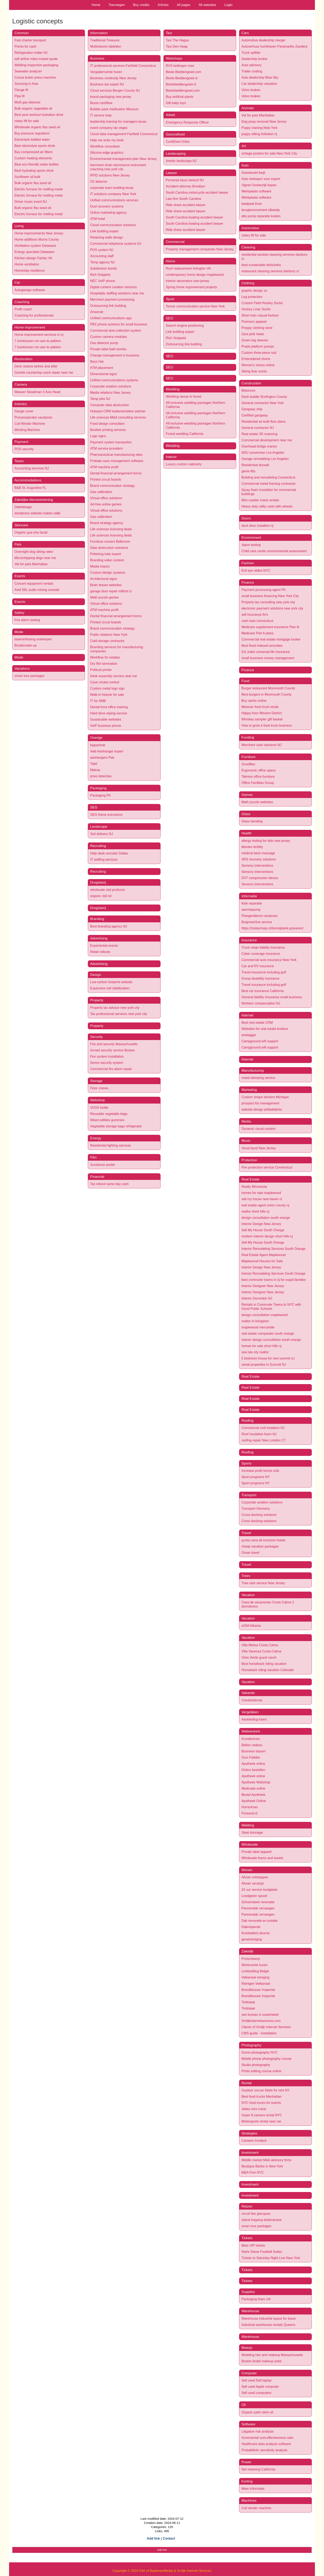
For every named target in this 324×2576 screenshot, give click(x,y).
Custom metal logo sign (107, 688)
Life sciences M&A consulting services (118, 417)
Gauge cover (23, 411)
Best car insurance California (262, 991)
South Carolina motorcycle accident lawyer (197, 192)
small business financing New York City (270, 596)
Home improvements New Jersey (38, 233)
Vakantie (248, 1693)
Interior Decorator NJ (256, 1298)
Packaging (98, 788)
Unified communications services (114, 200)
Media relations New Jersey (110, 392)
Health (246, 833)
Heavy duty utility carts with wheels (266, 506)
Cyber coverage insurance (260, 953)
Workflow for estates (105, 657)
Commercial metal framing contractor (268, 483)
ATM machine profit (104, 467)
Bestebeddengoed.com (183, 90)
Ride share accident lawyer (185, 205)
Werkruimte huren (254, 1965)
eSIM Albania (251, 1625)
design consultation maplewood (264, 1315)
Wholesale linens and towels (262, 1858)
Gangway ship (251, 409)
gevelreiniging (251, 1939)
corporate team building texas (111, 188)
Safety (19, 613)
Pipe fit (19, 96)
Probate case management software (116, 461)
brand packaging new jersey (110, 96)
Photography (251, 2045)
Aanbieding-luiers (254, 1719)
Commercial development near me (266, 440)
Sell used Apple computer (260, 2386)
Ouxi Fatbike (250, 1757)
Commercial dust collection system (115, 330)
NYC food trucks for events (261, 2102)
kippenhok (97, 745)
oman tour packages (29, 676)
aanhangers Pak (102, 757)
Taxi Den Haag (176, 46)
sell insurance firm (254, 614)
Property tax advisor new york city (114, 1007)
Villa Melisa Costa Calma (259, 1645)
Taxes (19, 461)
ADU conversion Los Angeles (262, 452)
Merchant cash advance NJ (261, 745)
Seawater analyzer (28, 71)
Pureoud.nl (249, 1813)
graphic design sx (254, 290)
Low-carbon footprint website (111, 982)
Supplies (248, 2292)
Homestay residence (29, 270)
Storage (96, 1081)
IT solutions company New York (113, 194)
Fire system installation (107, 1056)
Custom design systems (107, 572)
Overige (96, 738)
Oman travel (250, 1552)
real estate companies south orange (267, 1333)
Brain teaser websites (106, 585)
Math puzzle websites (257, 802)
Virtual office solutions (106, 498)
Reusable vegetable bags (108, 1114)
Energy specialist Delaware (34, 252)
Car (17, 282)
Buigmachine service (256, 922)
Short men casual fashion (260, 315)
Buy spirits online (253, 700)
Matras (95, 770)
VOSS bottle (99, 1107)
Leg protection (251, 297)
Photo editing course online (261, 2071)
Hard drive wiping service (108, 713)
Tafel (93, 763)
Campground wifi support (259, 1041)
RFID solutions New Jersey (110, 175)
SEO (169, 318)
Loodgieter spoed (254, 1896)
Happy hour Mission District (261, 713)
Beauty (246, 2348)
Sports (246, 1463)
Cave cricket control (104, 682)
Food (245, 681)
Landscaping (176, 154)
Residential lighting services (110, 1145)
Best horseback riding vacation (263, 1663)
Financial (97, 1177)
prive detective (100, 776)
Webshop (97, 1100)
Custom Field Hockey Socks (262, 303)
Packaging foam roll (255, 2299)
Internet (247, 1015)
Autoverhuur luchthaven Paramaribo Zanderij (274, 46)
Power (246, 2462)
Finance (247, 582)
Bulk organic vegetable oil (33, 108)
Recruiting (98, 846)
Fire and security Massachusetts (113, 1044)
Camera (20, 384)
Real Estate (250, 1179)
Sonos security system (106, 1062)
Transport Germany (255, 1508)
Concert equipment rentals (33, 583)
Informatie (249, 896)
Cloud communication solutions (113, 225)
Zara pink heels (252, 334)
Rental (246, 2083)
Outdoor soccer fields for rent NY (265, 2090)
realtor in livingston (255, 1321)
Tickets (246, 2238)
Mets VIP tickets (253, 2245)
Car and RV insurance (257, 966)
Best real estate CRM (257, 1022)
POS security (24, 449)
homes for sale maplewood (261, 1193)
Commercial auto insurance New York (269, 960)
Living (19, 226)
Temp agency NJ (102, 262)
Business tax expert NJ (107, 84)
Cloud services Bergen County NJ (115, 90)
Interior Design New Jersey (261, 1224)
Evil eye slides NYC (255, 570)
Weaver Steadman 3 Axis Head (37, 392)
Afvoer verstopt (252, 1883)
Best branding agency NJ (108, 926)
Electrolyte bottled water (32, 139)
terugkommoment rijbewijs (260, 210)
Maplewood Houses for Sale (262, 1261)
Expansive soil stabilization (109, 988)
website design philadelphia (261, 1109)
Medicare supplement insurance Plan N (270, 627)
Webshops (174, 58)
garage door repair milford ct (111, 591)
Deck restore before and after (35, 366)
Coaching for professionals (34, 315)
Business (97, 58)
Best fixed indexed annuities (261, 645)
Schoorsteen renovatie (257, 1902)
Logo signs (98, 436)
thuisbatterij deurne (255, 1933)
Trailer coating (251, 71)
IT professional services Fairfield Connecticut (123, 65)
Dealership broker (254, 59)
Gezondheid (175, 134)
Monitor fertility (252, 847)
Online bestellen (253, 1770)
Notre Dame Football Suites (261, 2251)
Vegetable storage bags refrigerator (116, 1126)
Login (228, 5)
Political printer (101, 670)
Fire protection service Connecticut (266, 1167)
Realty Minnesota (254, 1186)
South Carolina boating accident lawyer (194, 217)
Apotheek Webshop (255, 1782)
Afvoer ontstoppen (254, 1877)
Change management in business (114, 355)
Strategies (249, 2133)
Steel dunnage (252, 1832)
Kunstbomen (250, 1739)
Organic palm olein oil (257, 2412)
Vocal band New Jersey (258, 1148)
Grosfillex (248, 764)
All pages (184, 5)
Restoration (23, 359)
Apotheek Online (253, 1801)
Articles (163, 5)
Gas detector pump (104, 343)
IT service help (101, 115)
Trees (245, 1576)
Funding (247, 737)
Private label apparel (256, 1852)
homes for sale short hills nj (261, 1346)
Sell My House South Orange (262, 1230)
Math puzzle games (104, 597)
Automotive (250, 228)
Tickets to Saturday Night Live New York (270, 2258)
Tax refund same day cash (109, 1184)
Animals (247, 108)
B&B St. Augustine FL (30, 488)
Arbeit (170, 115)
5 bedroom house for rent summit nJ (267, 1358)
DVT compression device (259, 878)
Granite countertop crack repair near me (43, 372)
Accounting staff (102, 256)
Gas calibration (101, 492)
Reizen (246, 2206)
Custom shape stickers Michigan (265, 1097)
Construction (251, 383)
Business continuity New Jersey (113, 78)
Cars (245, 33)
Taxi (169, 33)
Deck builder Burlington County (264, 396)
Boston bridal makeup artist (261, 2361)
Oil (243, 2405)
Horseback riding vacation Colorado (267, 1670)
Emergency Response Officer (187, 122)
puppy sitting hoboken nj (259, 134)
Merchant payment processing (112, 299)
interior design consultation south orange (271, 1339)
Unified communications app (111, 318)
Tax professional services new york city (118, 1014)
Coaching (21, 302)
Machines (248, 2501)
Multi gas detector (27, 102)
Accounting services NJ (31, 468)
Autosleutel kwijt (253, 172)
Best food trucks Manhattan (261, 2096)
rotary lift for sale (26, 121)
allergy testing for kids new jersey (265, 840)
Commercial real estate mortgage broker (270, 639)
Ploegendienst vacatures (259, 916)
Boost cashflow (101, 103)
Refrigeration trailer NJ (31, 52)
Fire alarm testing (27, 620)
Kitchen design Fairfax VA (33, 258)
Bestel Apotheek (253, 1794)
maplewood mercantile (257, 1327)
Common (21, 33)
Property (96, 1000)
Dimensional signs (103, 374)
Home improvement (29, 327)
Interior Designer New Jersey (262, 1286)
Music (245, 1141)
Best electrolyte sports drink (34, 146)
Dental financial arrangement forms (116, 473)
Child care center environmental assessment (274, 551)
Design (95, 975)
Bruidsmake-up (25, 645)
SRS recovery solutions (258, 859)
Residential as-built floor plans (263, 421)
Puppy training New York (259, 128)
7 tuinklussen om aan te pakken (37, 341)
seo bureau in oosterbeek (260, 2014)
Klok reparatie (251, 903)
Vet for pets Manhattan (31, 564)
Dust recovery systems (107, 206)
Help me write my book (107, 140)
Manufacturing (252, 1071)
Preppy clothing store (256, 328)
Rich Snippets (100, 274)
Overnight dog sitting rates (33, 551)
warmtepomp (250, 909)
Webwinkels (250, 1731)
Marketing (249, 1090)
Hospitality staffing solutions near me (117, 293)
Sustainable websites (105, 719)
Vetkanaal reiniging (255, 1977)
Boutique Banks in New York (262, 2166)
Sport (170, 299)
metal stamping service (258, 1078)
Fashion (247, 563)
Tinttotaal (248, 2002)
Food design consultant (107, 423)
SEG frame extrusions (106, 814)
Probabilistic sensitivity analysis (264, 2450)
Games (247, 795)
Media (246, 1121)
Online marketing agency (108, 212)
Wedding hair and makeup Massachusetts (272, 2355)
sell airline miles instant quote (36, 59)
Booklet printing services (108, 430)
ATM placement (101, 368)
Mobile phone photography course (266, 2058)
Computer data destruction (109, 405)
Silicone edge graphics (106, 152)
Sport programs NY (255, 1477)
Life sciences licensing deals (111, 529)
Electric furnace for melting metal (38, 189)
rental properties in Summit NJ (263, 1364)
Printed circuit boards (105, 479)
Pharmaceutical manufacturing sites (116, 454)
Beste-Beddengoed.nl (182, 78)
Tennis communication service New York (195, 306)
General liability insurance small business (271, 997)
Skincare (21, 525)
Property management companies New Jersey (199, 249)
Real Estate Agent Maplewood (263, 1255)
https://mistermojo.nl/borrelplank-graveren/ (272, 928)
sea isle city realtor (255, 1352)
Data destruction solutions (109, 548)
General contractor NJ (257, 428)
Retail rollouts (100, 952)
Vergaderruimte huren (106, 72)
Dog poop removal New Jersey (264, 121)
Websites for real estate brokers (264, 1029)
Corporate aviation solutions (110, 386)
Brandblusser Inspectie (258, 1990)
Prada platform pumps (257, 346)
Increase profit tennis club (260, 1470)
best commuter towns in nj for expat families (273, 1279)
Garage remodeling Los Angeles (265, 459)
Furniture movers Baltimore (110, 541)
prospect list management (260, 1103)
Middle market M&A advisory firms (266, 2160)
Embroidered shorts (255, 359)
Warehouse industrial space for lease (268, 2318)
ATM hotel (97, 219)
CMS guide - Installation (258, 2033)
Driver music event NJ (30, 201)
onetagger (248, 1035)
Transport (248, 1495)
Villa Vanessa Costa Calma (261, 1651)
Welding (247, 1825)
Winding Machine (27, 430)
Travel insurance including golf (263, 972)
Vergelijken (249, 1712)
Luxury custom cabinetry (183, 464)
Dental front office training (109, 707)
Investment (249, 2153)
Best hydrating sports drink (34, 170)
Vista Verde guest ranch (258, 1657)
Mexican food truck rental (259, 707)
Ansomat (96, 312)
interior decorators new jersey (187, 281)
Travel (246, 1533)
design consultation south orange (265, 1217)
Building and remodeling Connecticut (268, 477)
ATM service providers (106, 448)
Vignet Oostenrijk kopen (258, 185)
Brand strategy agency (106, 523)
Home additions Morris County (36, 239)
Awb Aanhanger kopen (106, 751)
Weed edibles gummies (107, 1120)
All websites (207, 5)
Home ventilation (26, 264)
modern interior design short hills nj (267, 1236)
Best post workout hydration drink (38, 114)
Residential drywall (255, 465)
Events (19, 576)
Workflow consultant (105, 146)
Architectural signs (103, 579)
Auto (245, 165)
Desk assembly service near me (113, 676)
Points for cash (25, 46)
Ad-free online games (106, 504)
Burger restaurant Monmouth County (268, 688)
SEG (94, 807)
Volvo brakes (250, 90)
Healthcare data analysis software (266, 2444)
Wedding (173, 389)
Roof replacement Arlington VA (188, 268)
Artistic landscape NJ (181, 161)
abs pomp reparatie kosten (260, 216)
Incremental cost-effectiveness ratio (267, 2437)
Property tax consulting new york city (268, 602)
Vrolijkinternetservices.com (261, 2021)
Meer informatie (252, 2488)
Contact (169, 2538)
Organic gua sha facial (30, 532)
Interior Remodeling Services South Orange (273, 1248)
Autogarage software (29, 290)
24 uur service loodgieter (259, 1889)
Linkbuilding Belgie (255, 1971)
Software (248, 2424)
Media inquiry (100, 566)
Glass (245, 814)
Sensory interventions (257, 865)
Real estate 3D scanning (259, 434)
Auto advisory (251, 65)
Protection (249, 1160)
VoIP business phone (105, 725)
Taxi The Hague (177, 40)
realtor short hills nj (255, 1211)
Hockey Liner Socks (255, 309)
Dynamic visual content (258, 1128)
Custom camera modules (108, 336)
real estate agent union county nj (265, 1205)
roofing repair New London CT (263, 1440)
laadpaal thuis (251, 203)
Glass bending (251, 821)
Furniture (248, 757)
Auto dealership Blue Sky (259, 77)
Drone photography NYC (259, 2052)
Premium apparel (254, 321)
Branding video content (107, 560)
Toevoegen (117, 5)
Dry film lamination (103, 663)
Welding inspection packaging (36, 65)
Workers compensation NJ (260, 1003)
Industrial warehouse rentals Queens (268, 2324)
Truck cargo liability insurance (263, 947)
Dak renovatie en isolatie (259, 1920)
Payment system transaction (111, 442)
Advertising (98, 938)
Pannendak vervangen (257, 1908)
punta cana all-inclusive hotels (263, 1540)
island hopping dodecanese (261, 2220)
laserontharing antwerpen (33, 639)
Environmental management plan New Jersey (123, 159)
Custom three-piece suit (258, 352)
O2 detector (98, 181)
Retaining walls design (106, 237)
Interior (171, 457)
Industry (20, 404)
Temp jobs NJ (100, 399)
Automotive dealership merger (263, 40)
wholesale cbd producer (107, 889)
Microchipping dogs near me (35, 558)
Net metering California (258, 2469)
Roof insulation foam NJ (258, 1434)
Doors (246, 518)
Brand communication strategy (112, 485)
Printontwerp (250, 1958)
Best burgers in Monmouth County (266, 694)
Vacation (248, 1595)
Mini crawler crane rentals (260, 500)
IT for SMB (98, 701)
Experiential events (104, 945)
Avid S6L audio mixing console (36, 590)
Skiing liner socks (254, 371)
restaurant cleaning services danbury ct (270, 271)
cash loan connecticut (257, 621)
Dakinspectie (250, 1927)
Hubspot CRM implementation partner (118, 411)
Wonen (247, 1870)
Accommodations (27, 480)
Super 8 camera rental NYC (261, 2115)
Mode (18, 632)
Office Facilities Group (257, 783)
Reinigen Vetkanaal (255, 1983)
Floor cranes (99, 1088)
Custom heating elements (33, 158)
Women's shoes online (257, 365)
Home (96, 5)
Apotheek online (253, 1763)
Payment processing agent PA (263, 590)
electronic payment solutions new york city (272, 608)
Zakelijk (247, 1951)
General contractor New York (262, 403)
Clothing (247, 283)
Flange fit (21, 90)
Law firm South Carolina (183, 198)
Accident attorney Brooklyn (185, 186)
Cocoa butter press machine (35, 77)
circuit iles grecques (255, 2213)
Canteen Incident (253, 2140)
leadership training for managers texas (118, 121)
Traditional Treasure (104, 40)
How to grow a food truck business (266, 725)
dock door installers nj (257, 525)
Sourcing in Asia (26, 83)
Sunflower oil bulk (27, 177)
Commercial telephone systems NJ (115, 243)
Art (243, 146)
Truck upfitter (251, 52)
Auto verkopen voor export (260, 179)
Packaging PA (100, 795)
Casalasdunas (251, 1700)
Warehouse (250, 2311)
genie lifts (248, 471)
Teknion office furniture (258, 776)
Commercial (175, 242)
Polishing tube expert (105, 554)
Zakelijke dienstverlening (33, 500)
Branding (97, 919)
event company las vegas (108, 128)
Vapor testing (251, 545)
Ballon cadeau (251, 1745)
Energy (95, 1138)
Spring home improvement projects (191, 287)
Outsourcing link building (108, 305)
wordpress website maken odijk (37, 513)
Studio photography (255, 2065)
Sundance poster (102, 1164)
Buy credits (141, 5)
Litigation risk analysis (257, 2431)
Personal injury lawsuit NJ (185, 180)
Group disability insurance (260, 978)
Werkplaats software (256, 191)
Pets (17, 544)
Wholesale (249, 1845)
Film (93, 1157)
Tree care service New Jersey (263, 1583)
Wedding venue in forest (183, 396)
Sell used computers (256, 2393)
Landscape (98, 827)
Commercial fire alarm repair (111, 1069)
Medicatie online (253, 1788)
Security (96, 1037)
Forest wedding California (184, 434)
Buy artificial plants (179, 96)
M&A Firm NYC (252, 2172)
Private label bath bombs (108, 349)
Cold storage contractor (107, 641)
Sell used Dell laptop (256, 2380)
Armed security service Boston (112, 1050)
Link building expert (104, 231)
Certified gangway (254, 415)
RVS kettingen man (180, 65)
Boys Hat (97, 361)
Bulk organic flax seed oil (32, 183)
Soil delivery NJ (101, 834)
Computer (249, 2373)
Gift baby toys (176, 103)
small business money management (267, 658)
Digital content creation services (113, 287)
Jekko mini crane (253, 2109)
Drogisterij (98, 882)
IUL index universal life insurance (265, 652)
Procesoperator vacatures (33, 417)
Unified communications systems (114, 380)
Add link (153, 2538)
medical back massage (258, 853)
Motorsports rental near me (261, 2121)
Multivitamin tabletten (105, 46)
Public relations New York (108, 634)
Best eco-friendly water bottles (36, 164)
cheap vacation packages (260, 1546)
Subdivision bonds (103, 268)
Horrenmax (249, 1807)
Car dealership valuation (259, 83)
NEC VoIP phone (102, 281)
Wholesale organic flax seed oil (37, 127)
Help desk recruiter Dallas (109, 853)
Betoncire (248, 390)
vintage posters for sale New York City (269, 153)
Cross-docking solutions (258, 1515)
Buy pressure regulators (32, 133)
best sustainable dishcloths (261, 265)
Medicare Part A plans (257, 633)
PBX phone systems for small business (118, 324)
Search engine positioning (185, 325)
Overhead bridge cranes (259, 446)
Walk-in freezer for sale (107, 694)
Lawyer (171, 173)
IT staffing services (104, 859)
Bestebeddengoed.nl (181, 84)
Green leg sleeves (254, 340)
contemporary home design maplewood (195, 274)
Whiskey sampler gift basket (261, 719)
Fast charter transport (30, 40)
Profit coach (23, 309)
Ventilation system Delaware (35, 245)
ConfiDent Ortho (178, 141)
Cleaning (248, 247)
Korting (247, 2481)
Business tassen (253, 1751)
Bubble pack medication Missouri (114, 109)
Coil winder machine (256, 2508)
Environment (251, 538)
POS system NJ (101, 250)
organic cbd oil (100, 896)
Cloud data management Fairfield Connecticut (123, 134)
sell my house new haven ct (261, 1199)
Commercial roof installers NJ (263, 1428)
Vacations (22, 669)
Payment (21, 442)
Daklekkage (23, 507)
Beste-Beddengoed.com (183, 72)
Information (99, 33)
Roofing (247, 1421)
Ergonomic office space (258, 770)
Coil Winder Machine (29, 423)
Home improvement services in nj (38, 334)
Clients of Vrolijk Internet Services (266, 2027)
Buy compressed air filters (33, 152)
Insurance (249, 940)
